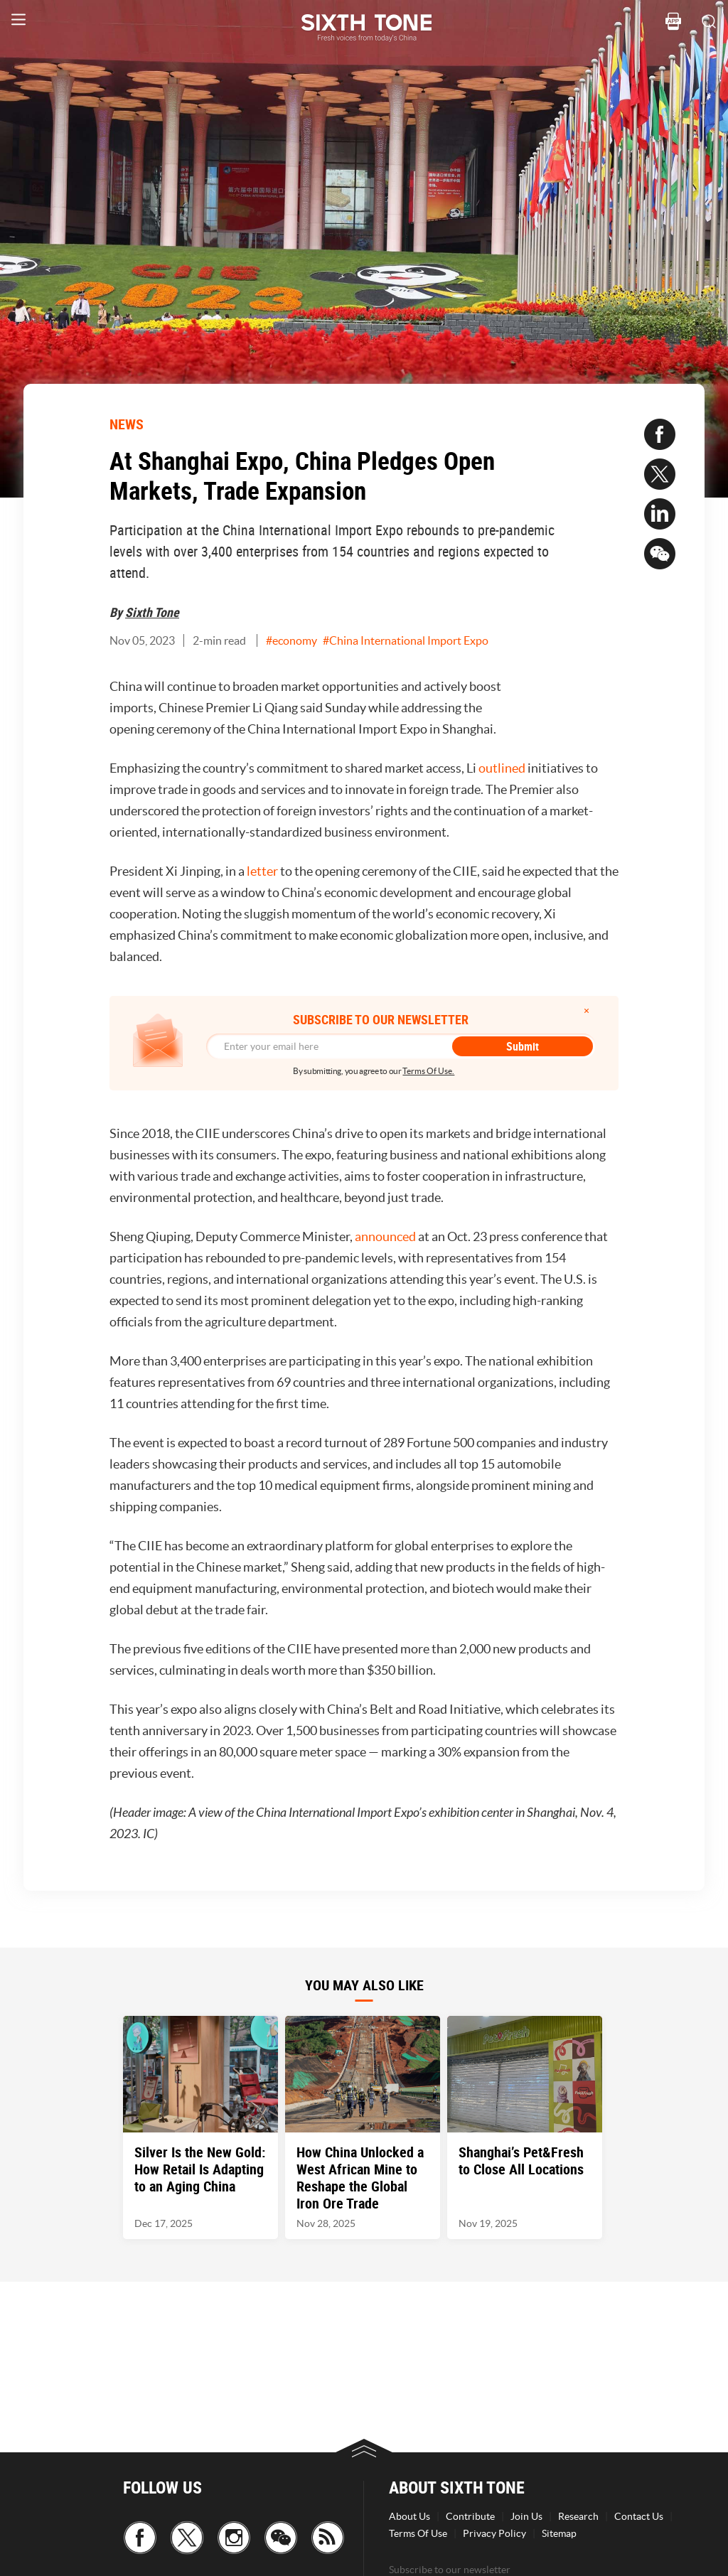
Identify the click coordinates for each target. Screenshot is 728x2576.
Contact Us (638, 2516)
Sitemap (559, 2533)
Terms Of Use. (428, 1070)
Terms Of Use (418, 2533)
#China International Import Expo (405, 640)
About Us (409, 2516)
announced (386, 1236)
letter (263, 871)
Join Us (526, 2516)
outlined (501, 768)
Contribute (470, 2516)
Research (578, 2516)
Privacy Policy (494, 2533)
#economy (291, 640)
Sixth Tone (152, 612)
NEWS (126, 424)
